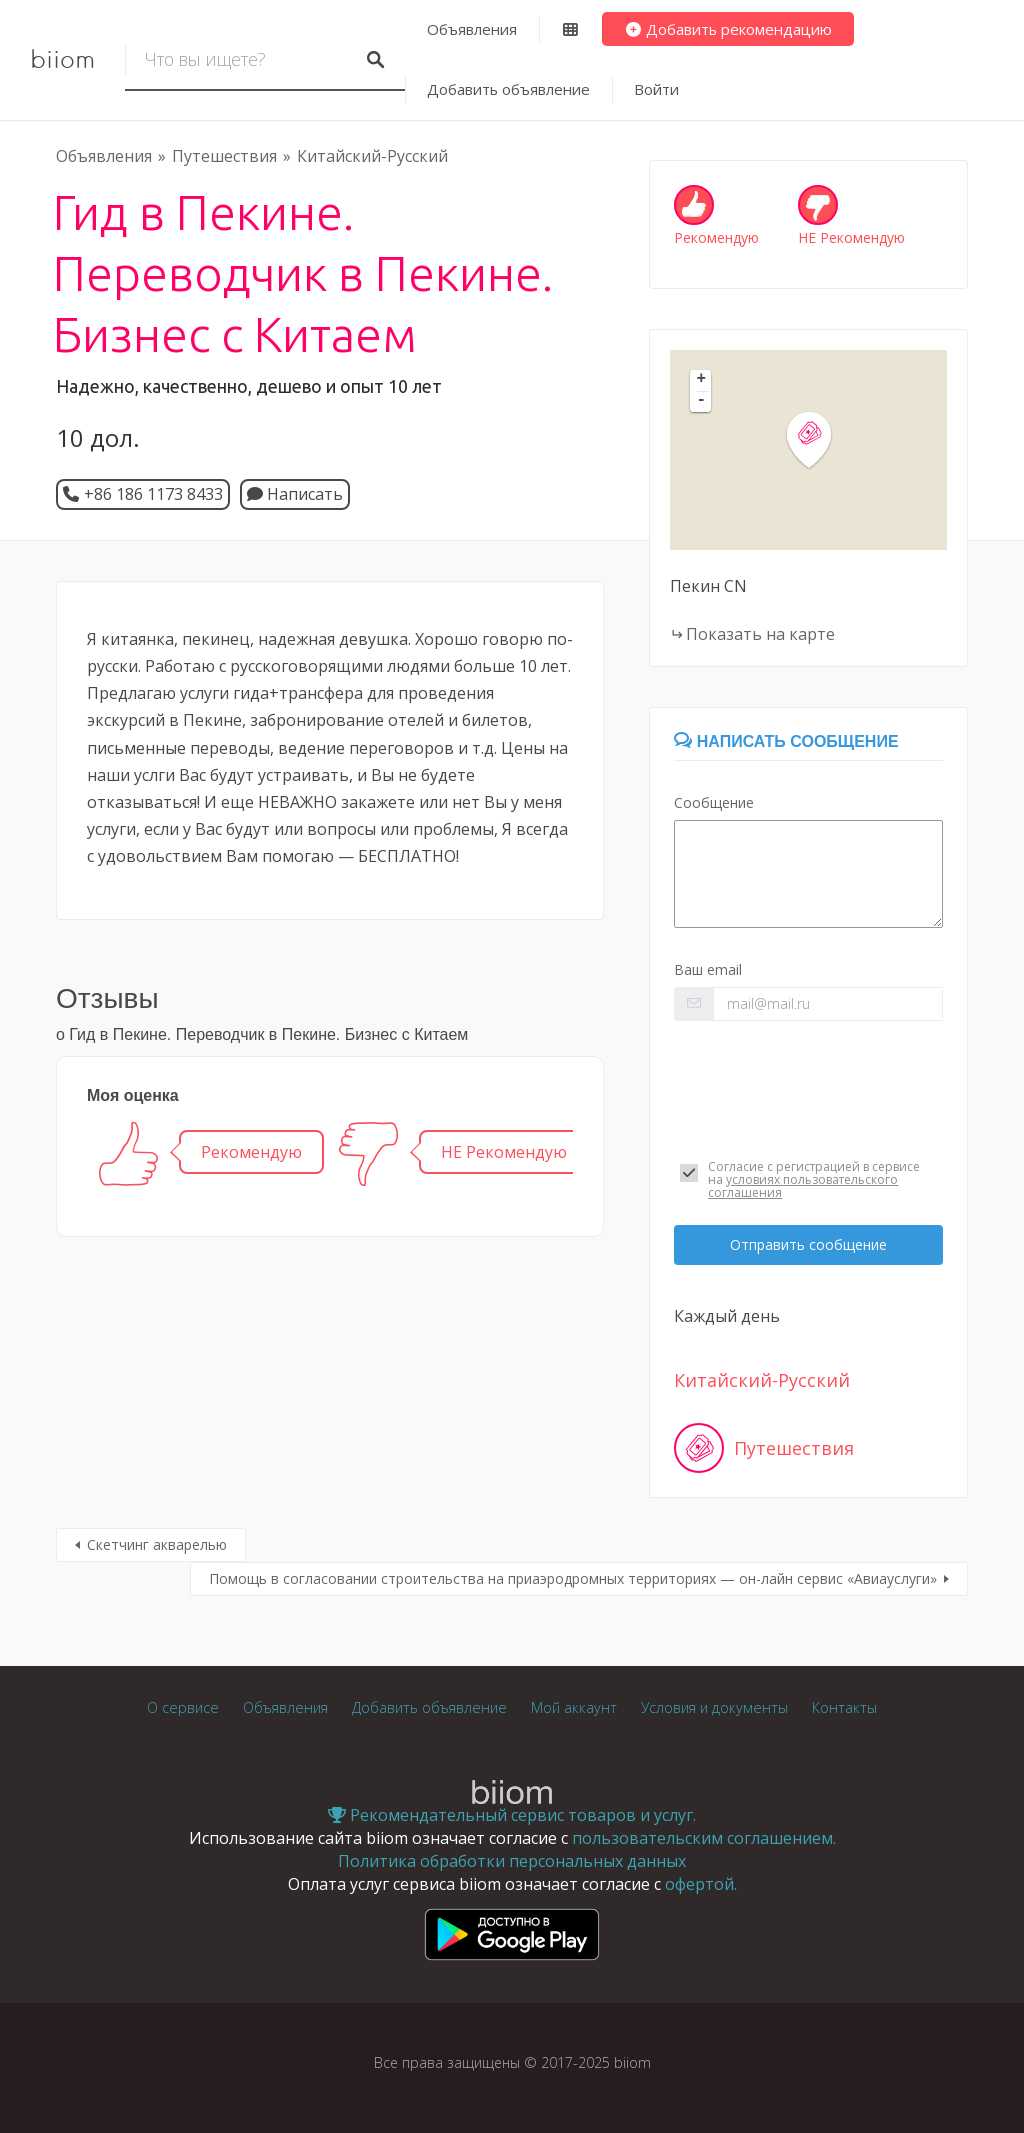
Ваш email (708, 969)
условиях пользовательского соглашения (803, 1186)
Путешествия (224, 156)
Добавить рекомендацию (728, 29)
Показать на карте (760, 634)
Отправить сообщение (808, 1244)
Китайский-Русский (372, 156)
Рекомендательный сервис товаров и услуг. (512, 1815)
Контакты (844, 1707)
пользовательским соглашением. (704, 1838)
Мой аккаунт (574, 1707)
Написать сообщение (786, 741)
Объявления (472, 29)
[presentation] (808, 1085)
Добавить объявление (508, 89)
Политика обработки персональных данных (512, 1861)
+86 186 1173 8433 (153, 494)
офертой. (701, 1884)
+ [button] (702, 380)
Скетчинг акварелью (157, 1544)
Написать (295, 494)
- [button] (702, 401)
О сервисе (183, 1707)
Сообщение (714, 802)
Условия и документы (714, 1707)
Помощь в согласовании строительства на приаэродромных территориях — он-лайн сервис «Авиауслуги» (573, 1578)
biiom (62, 60)
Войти (656, 89)
